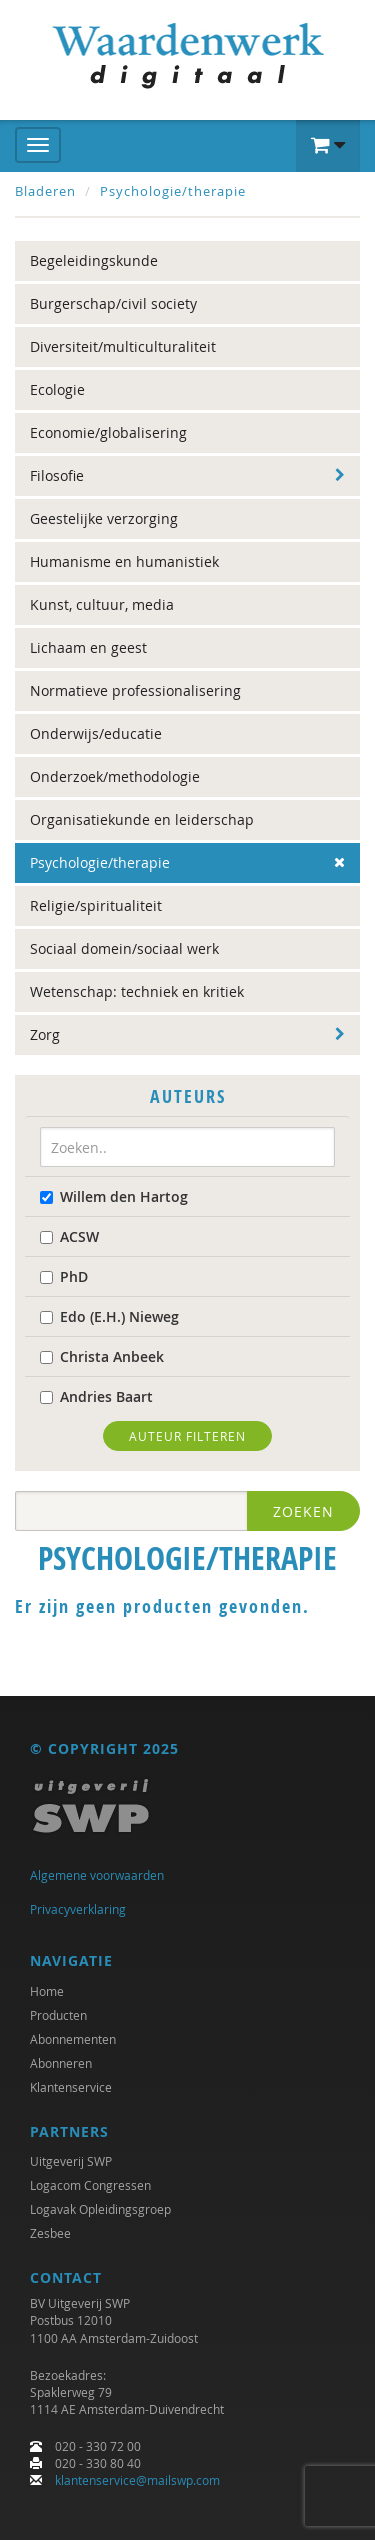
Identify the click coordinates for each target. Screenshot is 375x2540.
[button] (328, 146)
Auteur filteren (187, 1436)
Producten (58, 2015)
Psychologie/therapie (173, 191)
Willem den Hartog (114, 1196)
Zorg (45, 1034)
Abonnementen (73, 2039)
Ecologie (57, 389)
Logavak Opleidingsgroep (100, 2209)
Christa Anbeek (102, 1356)
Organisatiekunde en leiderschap (142, 819)
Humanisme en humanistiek (124, 561)
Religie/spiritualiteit (96, 905)
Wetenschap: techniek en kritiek (137, 991)
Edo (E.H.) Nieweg (109, 1316)
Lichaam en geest (88, 647)
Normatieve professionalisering (135, 690)
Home (47, 1991)
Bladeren (45, 191)
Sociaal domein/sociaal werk (124, 948)
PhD (64, 1276)
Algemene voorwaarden (97, 1875)
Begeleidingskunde (94, 260)
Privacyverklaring (78, 1909)
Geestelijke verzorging (104, 518)
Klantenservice (71, 2087)
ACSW (69, 1236)
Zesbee (50, 2233)
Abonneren (61, 2063)
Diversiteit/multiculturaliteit (123, 346)
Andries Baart (96, 1396)
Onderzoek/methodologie (115, 776)
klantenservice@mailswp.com (137, 2480)
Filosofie (57, 475)
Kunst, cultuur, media (102, 604)
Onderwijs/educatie (96, 733)
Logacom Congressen (90, 2185)
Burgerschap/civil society (113, 303)
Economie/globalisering (108, 432)
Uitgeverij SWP (71, 2161)
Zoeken (303, 1511)
